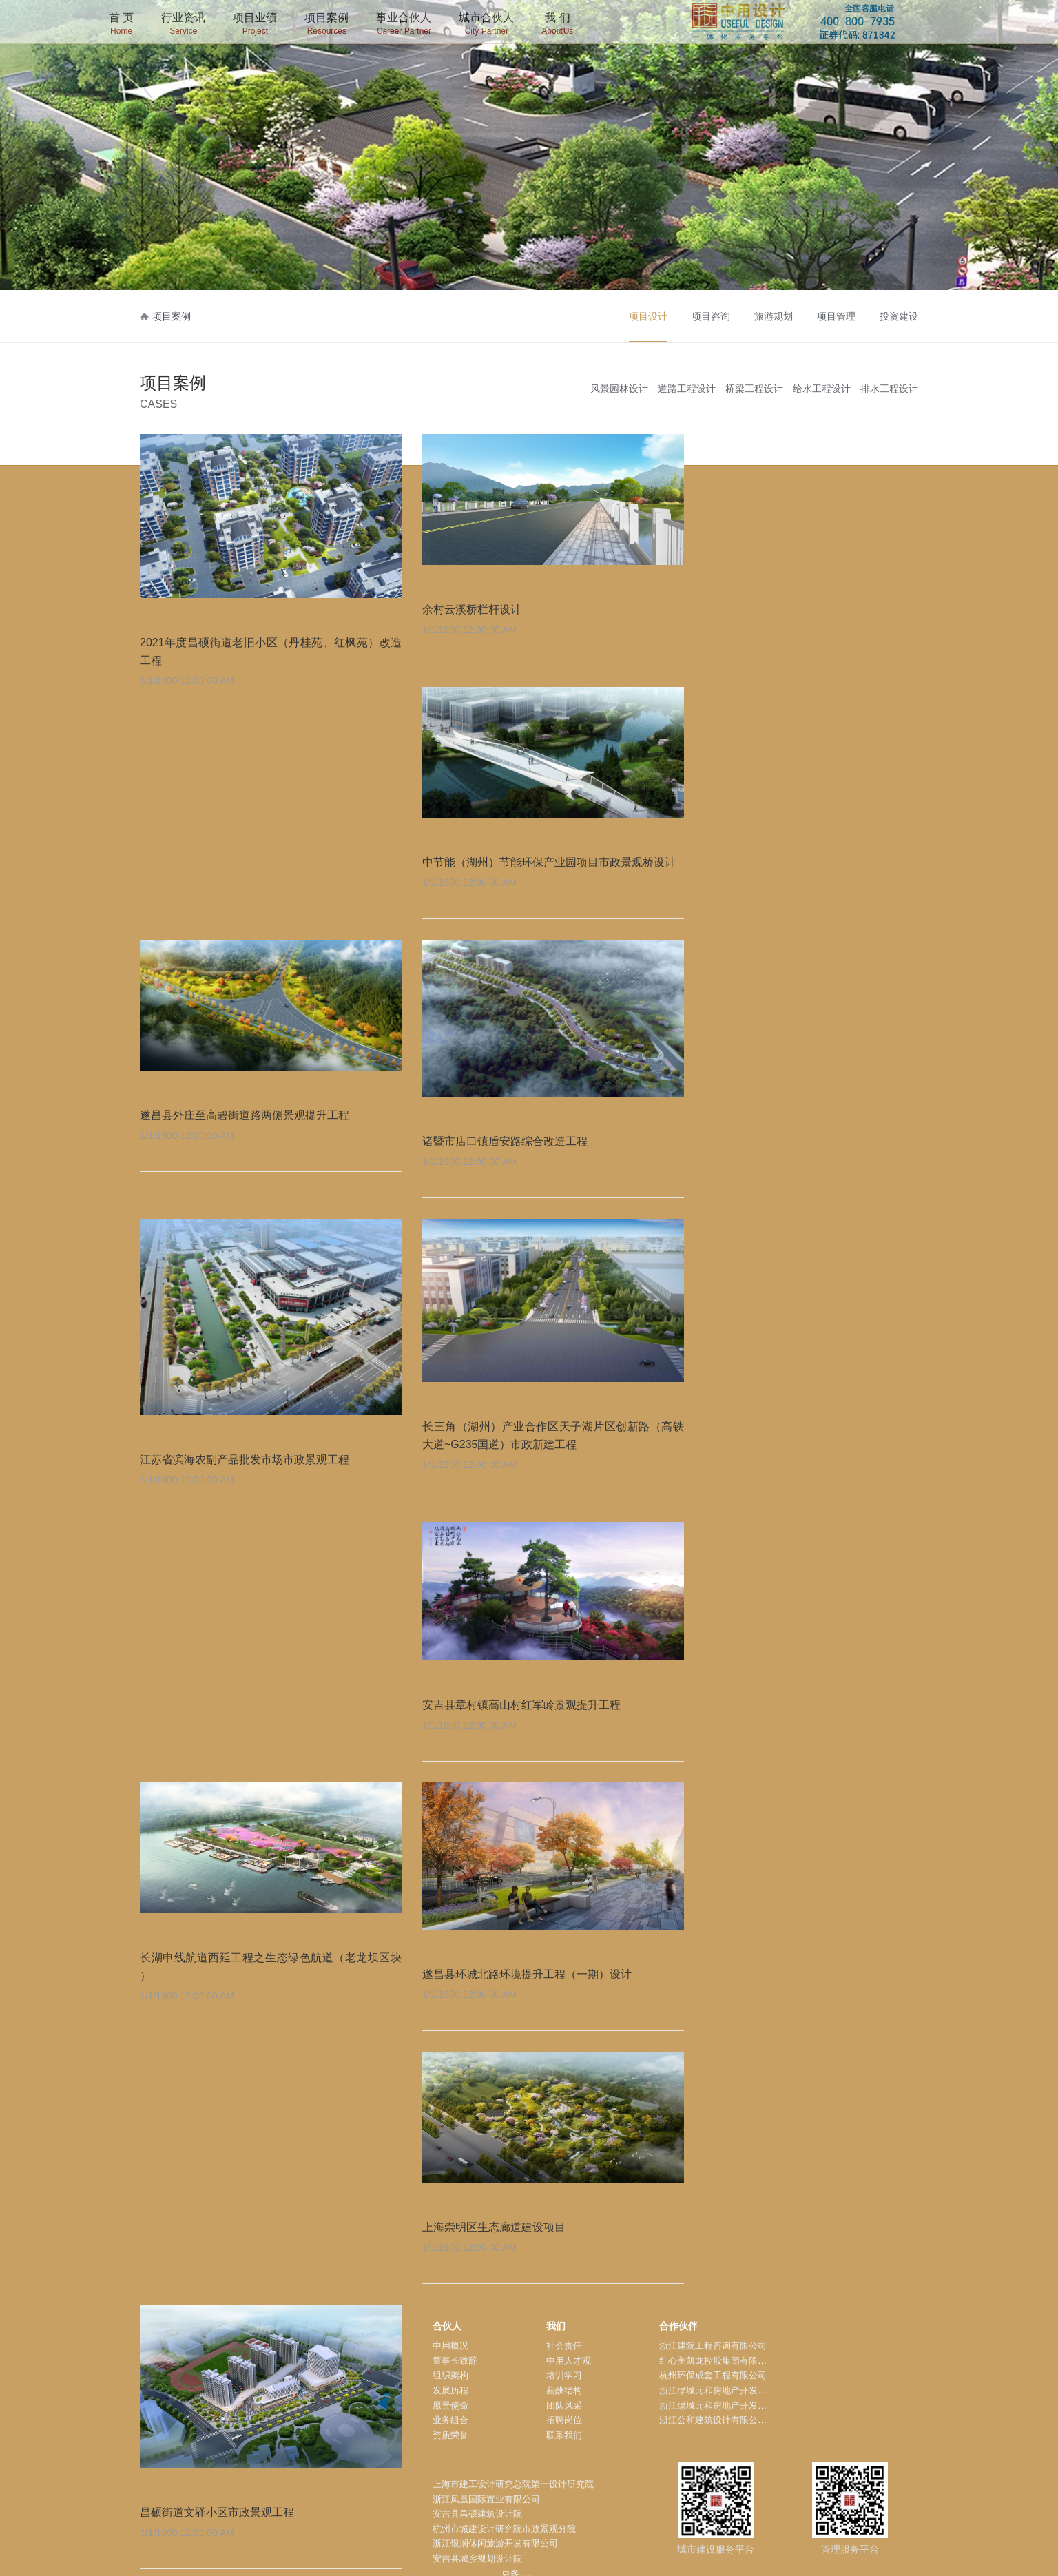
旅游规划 (773, 316)
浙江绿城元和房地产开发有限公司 (726, 2390)
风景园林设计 (619, 388)
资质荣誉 (450, 2435)
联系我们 (564, 2435)
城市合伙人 (486, 25)
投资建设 (899, 316)
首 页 (121, 25)
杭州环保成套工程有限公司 (713, 2375)
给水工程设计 (822, 388)
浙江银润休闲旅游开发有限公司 (495, 2543)
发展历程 (450, 2390)
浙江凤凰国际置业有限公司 (486, 2499)
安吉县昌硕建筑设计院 (477, 2513)
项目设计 (648, 316)
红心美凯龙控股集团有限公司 (717, 2361)
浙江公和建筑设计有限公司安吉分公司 (735, 2420)
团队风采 (564, 2405)
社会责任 (564, 2345)
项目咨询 (711, 316)
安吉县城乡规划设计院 (477, 2558)
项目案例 (326, 25)
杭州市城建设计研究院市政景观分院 (504, 2529)
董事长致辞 (455, 2361)
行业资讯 (183, 25)
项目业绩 (255, 25)
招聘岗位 (564, 2420)
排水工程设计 (889, 388)
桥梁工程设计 (754, 388)
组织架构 (450, 2375)
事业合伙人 (403, 25)
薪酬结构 (564, 2390)
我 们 (557, 25)
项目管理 (836, 316)
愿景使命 (450, 2405)
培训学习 (564, 2375)
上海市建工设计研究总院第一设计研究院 (513, 2484)
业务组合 (450, 2420)
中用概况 (450, 2345)
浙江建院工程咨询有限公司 (713, 2345)
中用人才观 (568, 2361)
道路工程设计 (687, 388)
